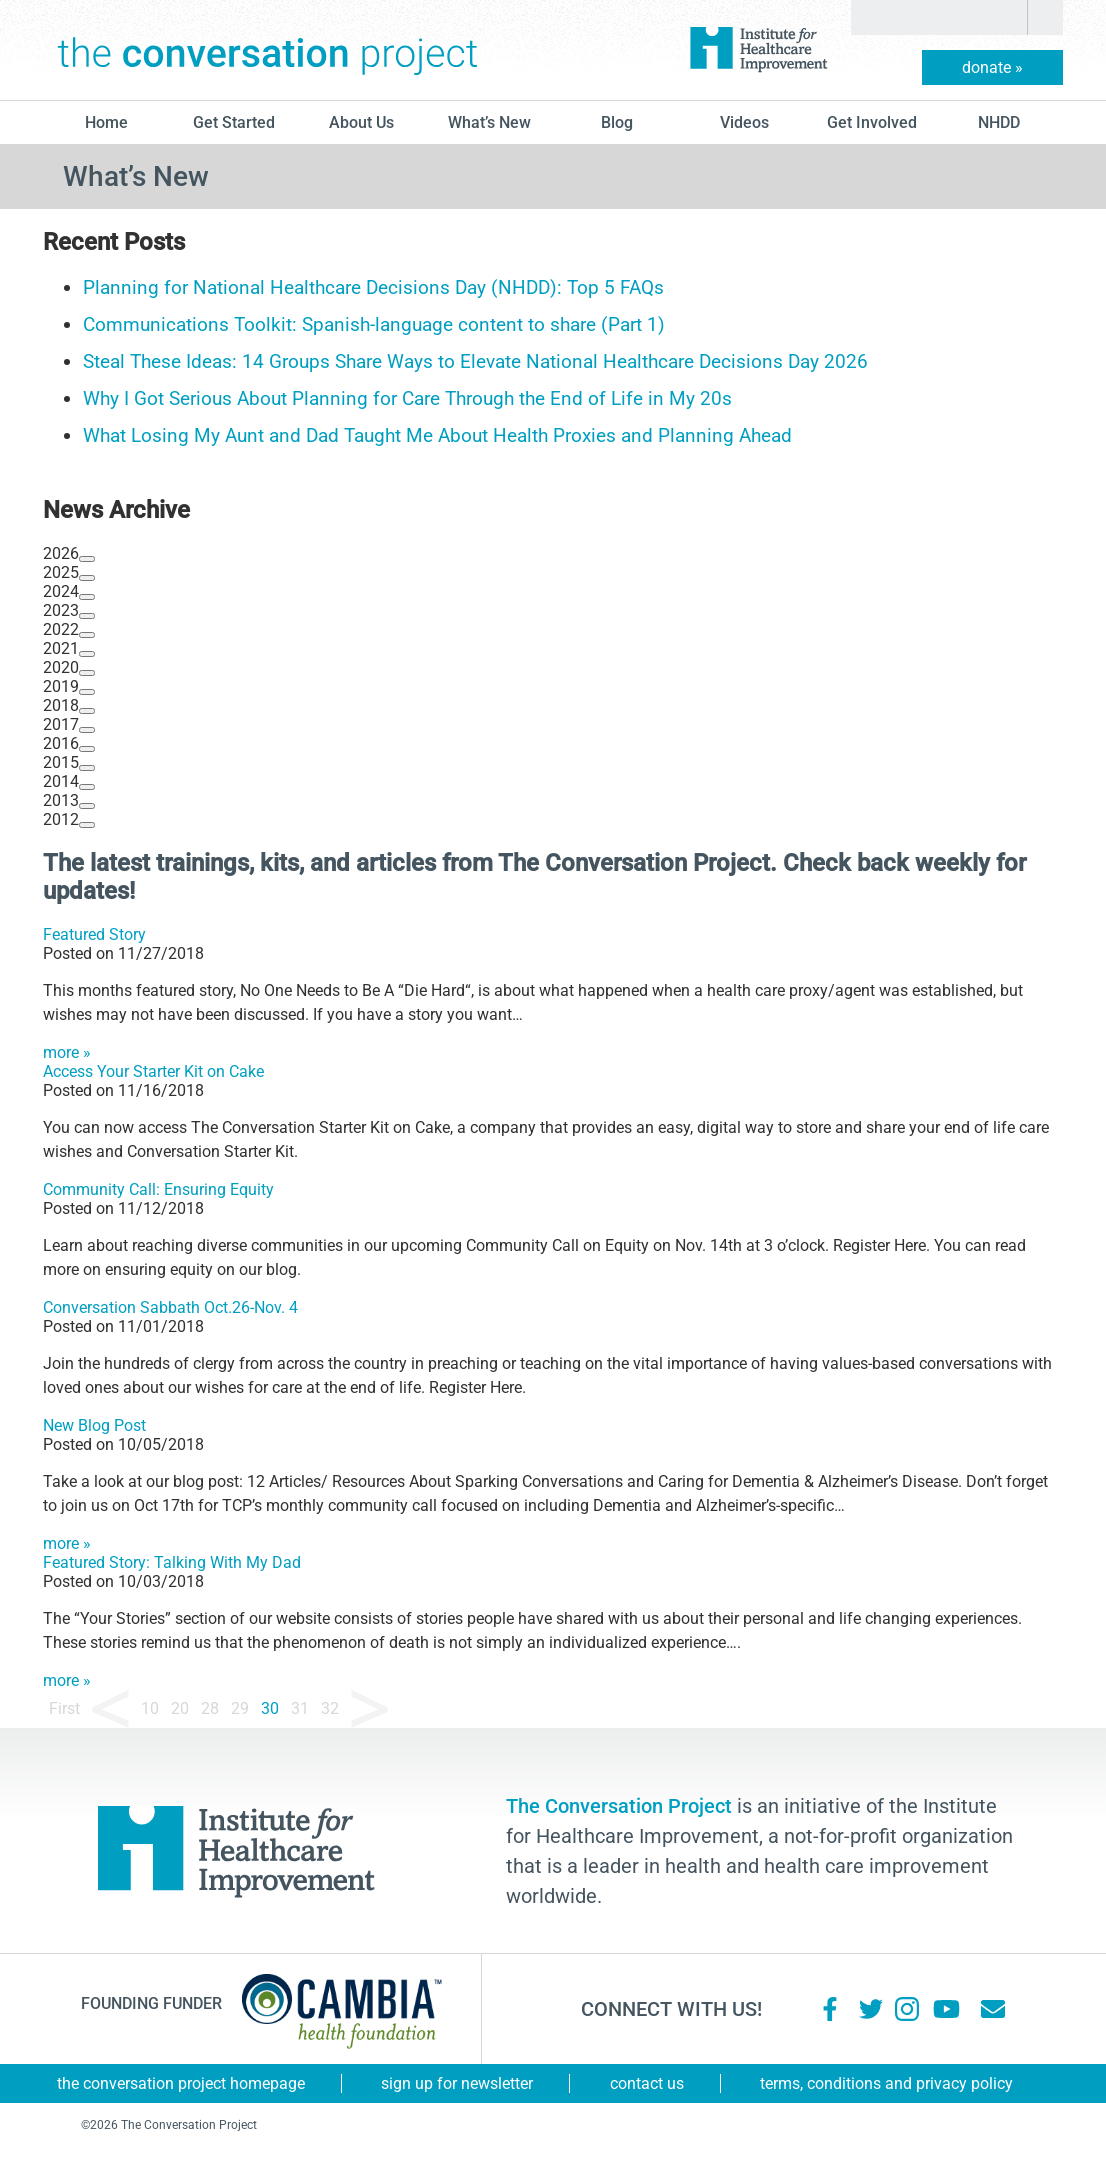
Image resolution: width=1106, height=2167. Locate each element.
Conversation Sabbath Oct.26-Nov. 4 (170, 1307)
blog (617, 122)
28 (210, 1708)
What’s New (489, 122)
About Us (361, 122)
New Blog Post (94, 1425)
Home (106, 122)
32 (330, 1708)
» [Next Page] (369, 1709)
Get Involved (872, 122)
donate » (992, 67)
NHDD (999, 122)
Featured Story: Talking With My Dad (172, 1562)
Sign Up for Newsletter (457, 2083)
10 (150, 1708)
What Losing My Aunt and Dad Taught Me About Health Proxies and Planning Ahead (437, 435)
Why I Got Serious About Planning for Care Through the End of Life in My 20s (407, 398)
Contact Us (647, 2083)
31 (300, 1708)
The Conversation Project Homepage (181, 2083)
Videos (744, 122)
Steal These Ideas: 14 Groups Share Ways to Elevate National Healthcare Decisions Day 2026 (475, 361)
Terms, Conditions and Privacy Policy (886, 2083)
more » (67, 1052)
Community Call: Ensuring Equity (158, 1189)
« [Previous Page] (110, 1709)
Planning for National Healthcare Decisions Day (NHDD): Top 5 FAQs (373, 287)
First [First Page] (64, 1708)
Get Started (234, 122)
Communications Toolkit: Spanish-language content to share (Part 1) (374, 324)
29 (240, 1708)
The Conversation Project (268, 50)
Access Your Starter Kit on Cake (153, 1071)
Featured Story (94, 934)
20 (180, 1708)
